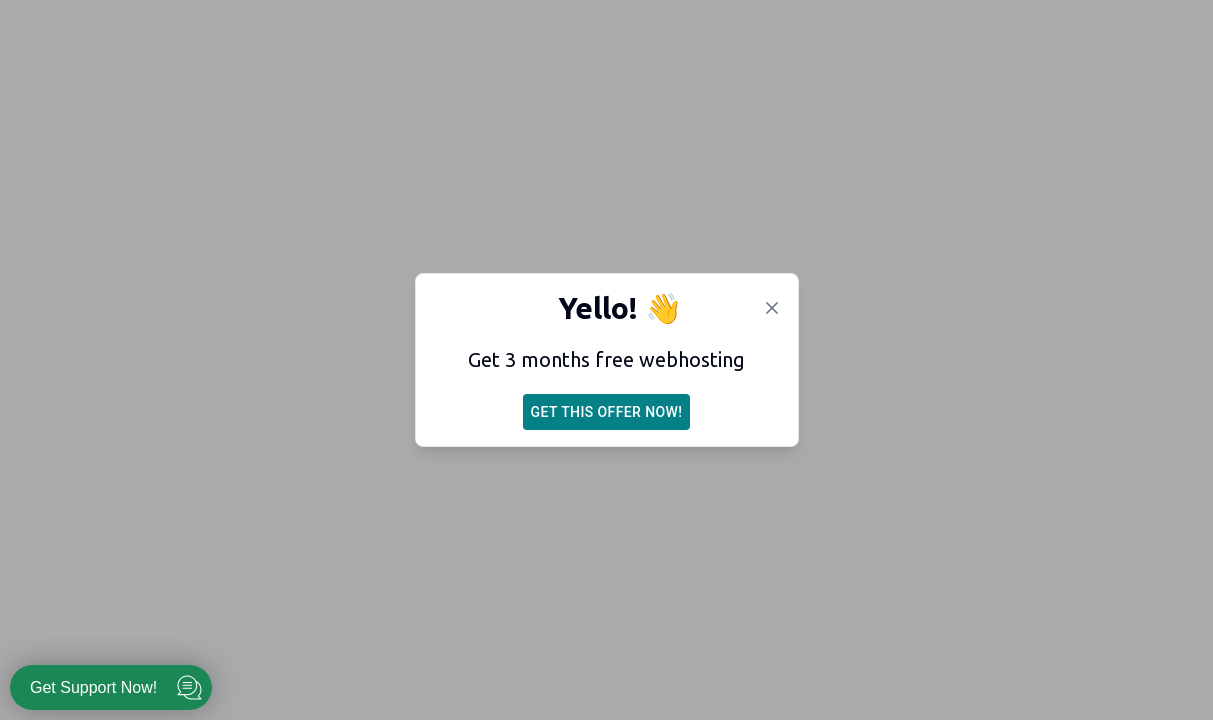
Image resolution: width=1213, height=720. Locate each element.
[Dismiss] (772, 308)
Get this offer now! (607, 412)
